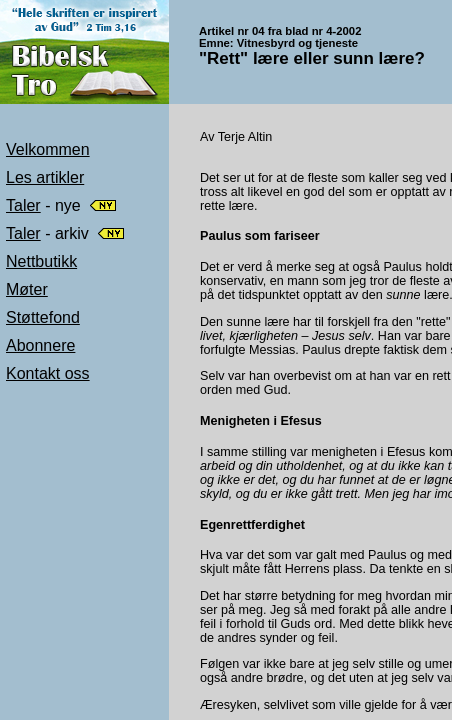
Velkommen (48, 149)
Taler (23, 205)
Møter (27, 289)
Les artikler (45, 177)
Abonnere (40, 345)
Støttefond (43, 317)
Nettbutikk (41, 261)
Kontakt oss (48, 373)
